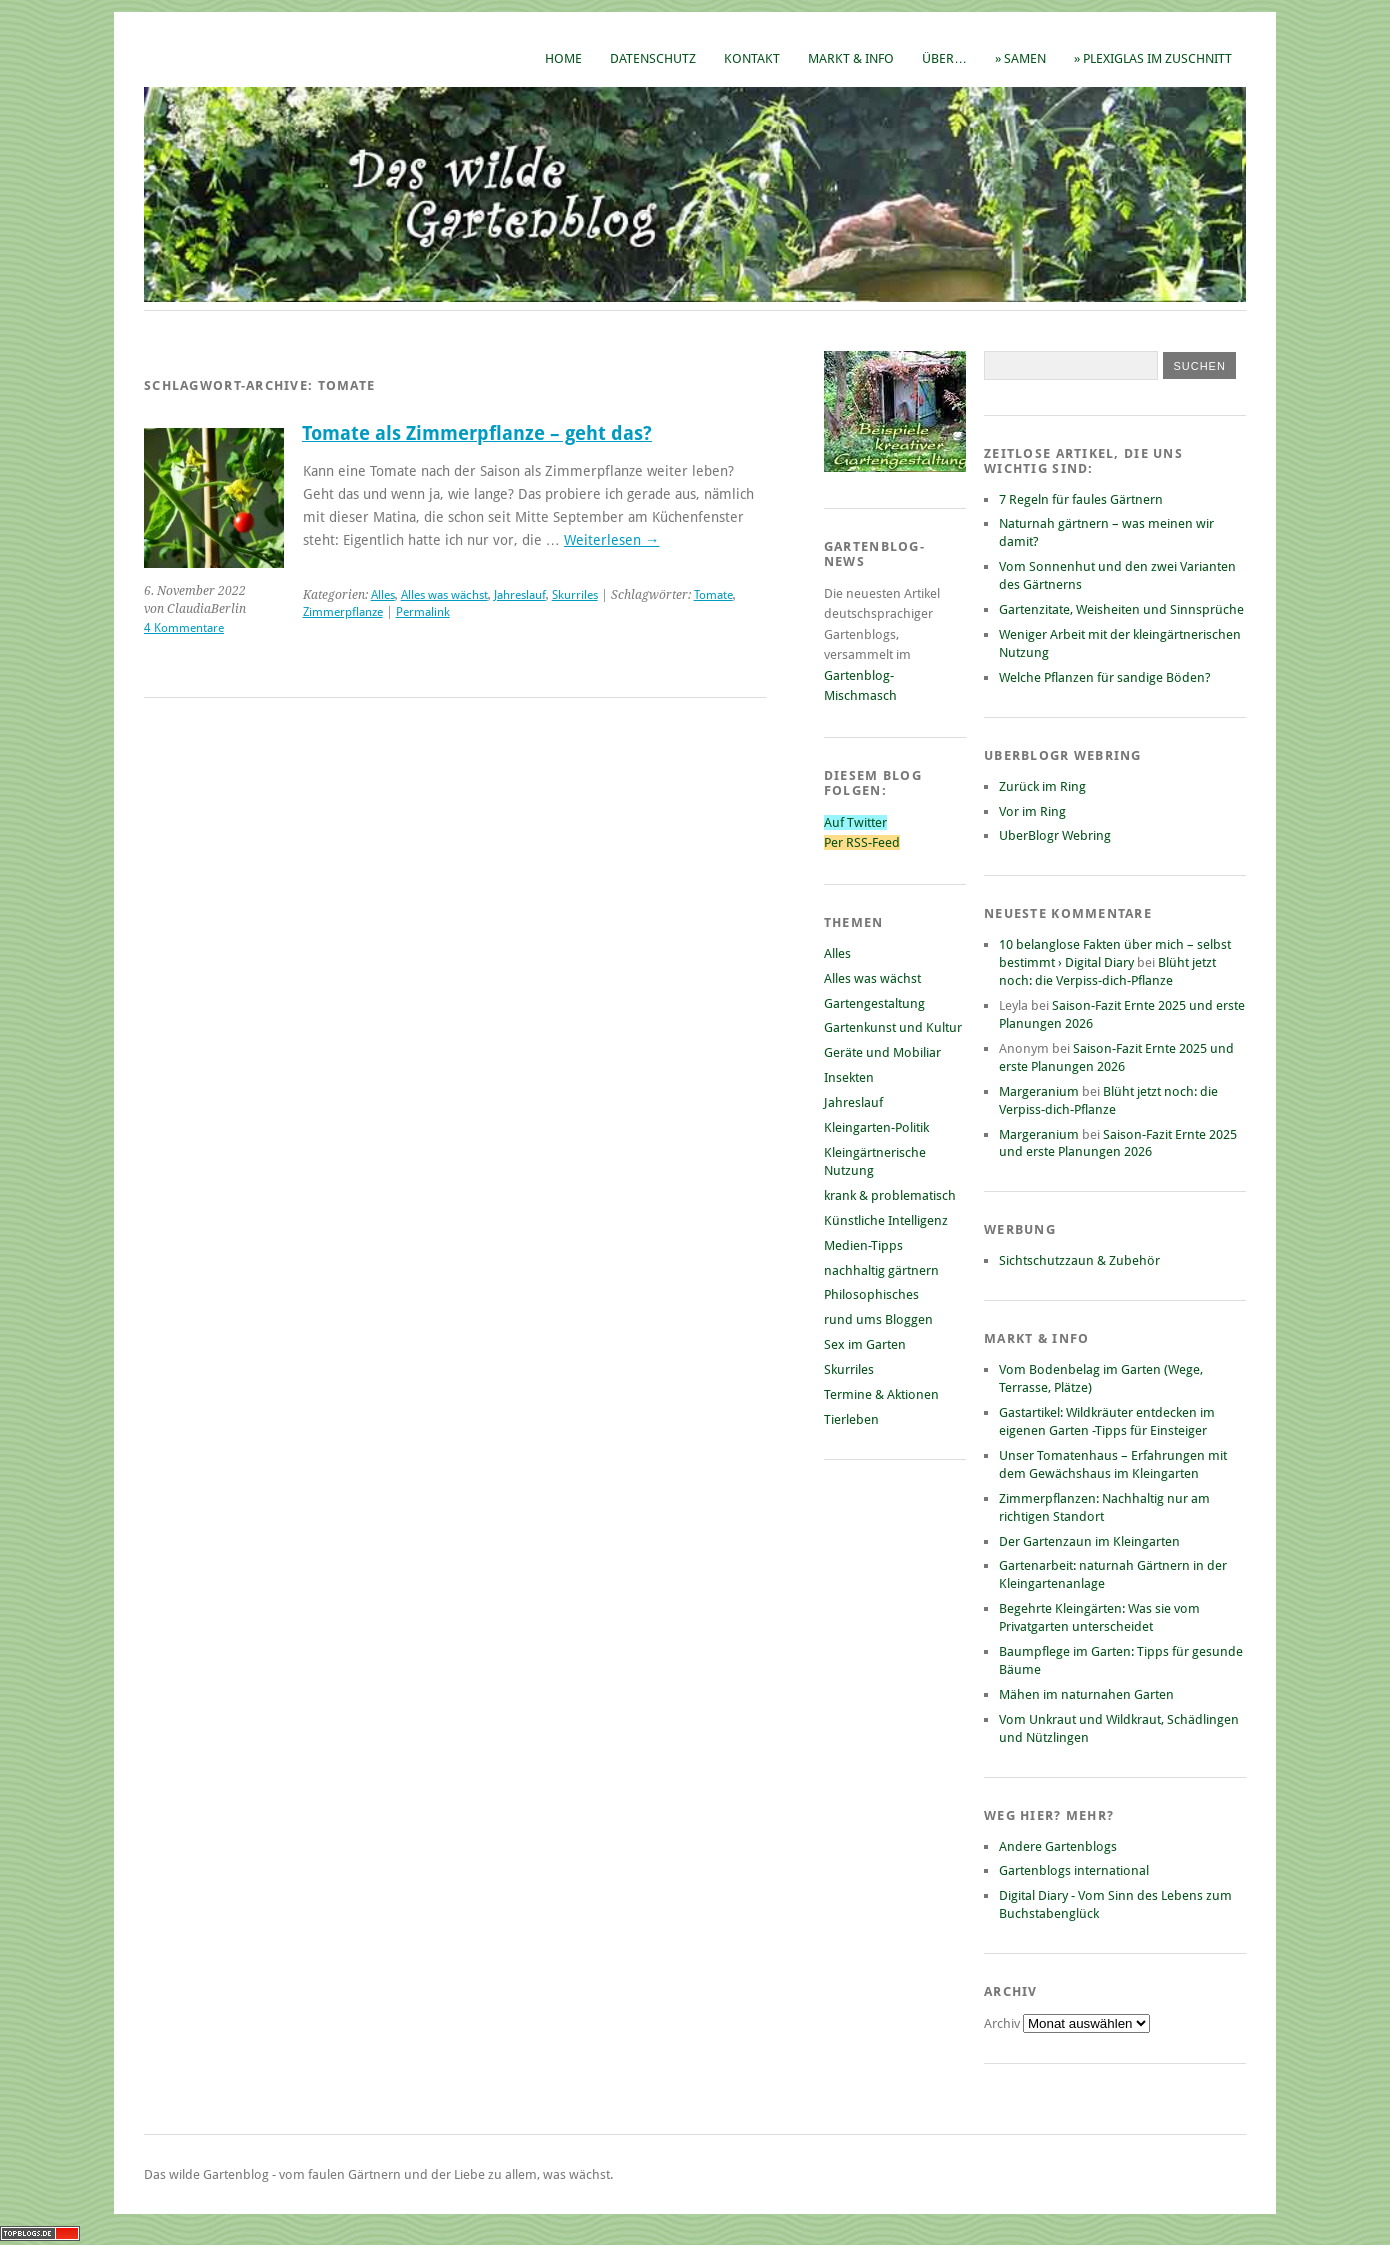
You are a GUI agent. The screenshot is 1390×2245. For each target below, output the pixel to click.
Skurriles (575, 595)
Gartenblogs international (1074, 1870)
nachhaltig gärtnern (881, 1270)
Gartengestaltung (874, 1003)
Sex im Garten (865, 1344)
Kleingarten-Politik (876, 1127)
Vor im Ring (1032, 811)
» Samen (1020, 58)
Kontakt (752, 58)
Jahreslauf (520, 595)
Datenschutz (653, 58)
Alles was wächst (444, 595)
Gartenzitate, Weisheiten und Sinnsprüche (1121, 609)
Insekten (849, 1077)
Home (563, 58)
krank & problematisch (890, 1195)
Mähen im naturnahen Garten (1086, 1694)
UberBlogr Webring (1055, 835)
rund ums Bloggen (878, 1319)
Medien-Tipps (863, 1245)
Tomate (713, 595)
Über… (944, 58)
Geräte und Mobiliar (882, 1052)
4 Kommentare (184, 628)
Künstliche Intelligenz (886, 1220)
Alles (383, 595)
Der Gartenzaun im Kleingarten (1089, 1541)
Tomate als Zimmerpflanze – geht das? (477, 433)
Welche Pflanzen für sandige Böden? (1105, 677)
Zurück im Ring (1042, 786)
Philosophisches (871, 1294)
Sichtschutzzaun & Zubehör (1079, 1260)
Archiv (1003, 2023)
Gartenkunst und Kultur (893, 1027)
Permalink (423, 612)
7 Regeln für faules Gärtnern (1081, 499)
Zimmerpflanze (343, 612)
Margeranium (1039, 1091)
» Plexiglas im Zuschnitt (1153, 58)
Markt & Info (851, 58)
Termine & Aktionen (881, 1394)
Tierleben (851, 1419)
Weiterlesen (611, 540)
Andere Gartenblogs (1058, 1846)
